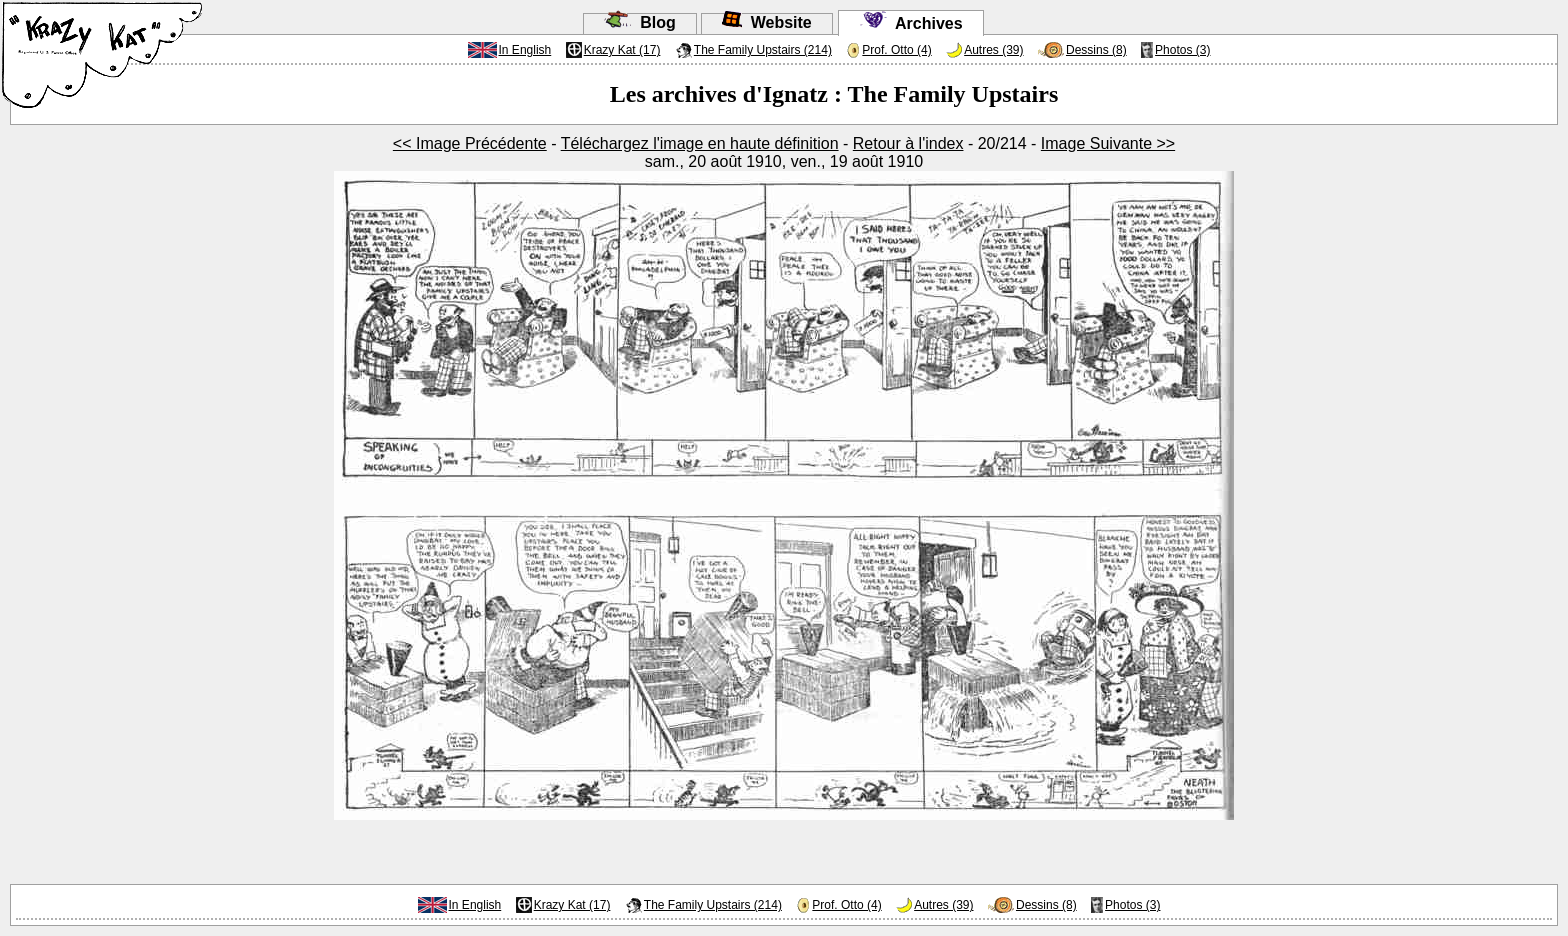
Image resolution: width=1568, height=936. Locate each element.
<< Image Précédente (470, 143)
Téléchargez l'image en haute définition (700, 143)
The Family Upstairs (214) (763, 50)
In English (525, 50)
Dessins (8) (1096, 50)
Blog (639, 22)
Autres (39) (993, 50)
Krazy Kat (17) (622, 50)
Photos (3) (1182, 50)
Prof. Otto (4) (896, 50)
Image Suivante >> (1108, 143)
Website (767, 22)
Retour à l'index (908, 143)
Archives (911, 23)
